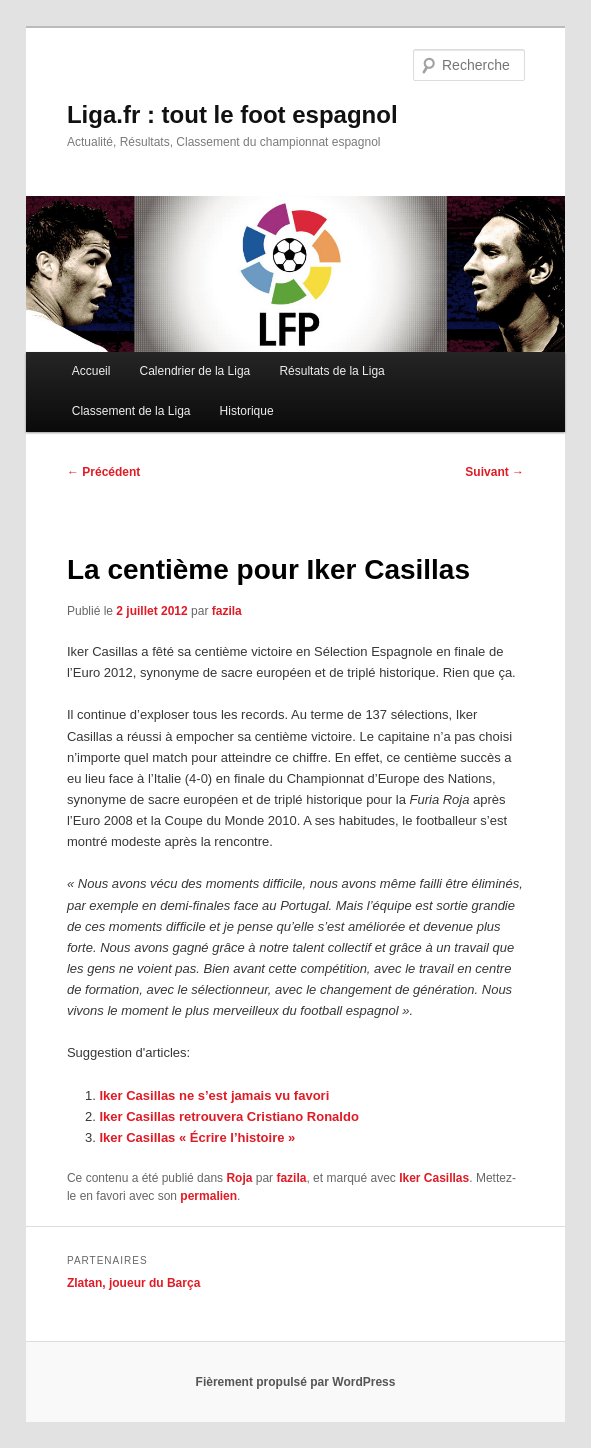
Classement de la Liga (131, 411)
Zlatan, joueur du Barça (133, 1283)
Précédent (103, 472)
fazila (227, 611)
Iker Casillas (434, 1178)
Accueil (91, 371)
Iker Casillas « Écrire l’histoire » (197, 1137)
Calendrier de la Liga (195, 371)
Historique (247, 411)
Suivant (494, 472)
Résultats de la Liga (331, 371)
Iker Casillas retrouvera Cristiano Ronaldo (228, 1116)
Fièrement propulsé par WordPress (296, 1382)
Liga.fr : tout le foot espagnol (232, 114)
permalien (208, 1196)
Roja (239, 1178)
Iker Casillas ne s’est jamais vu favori (214, 1095)
